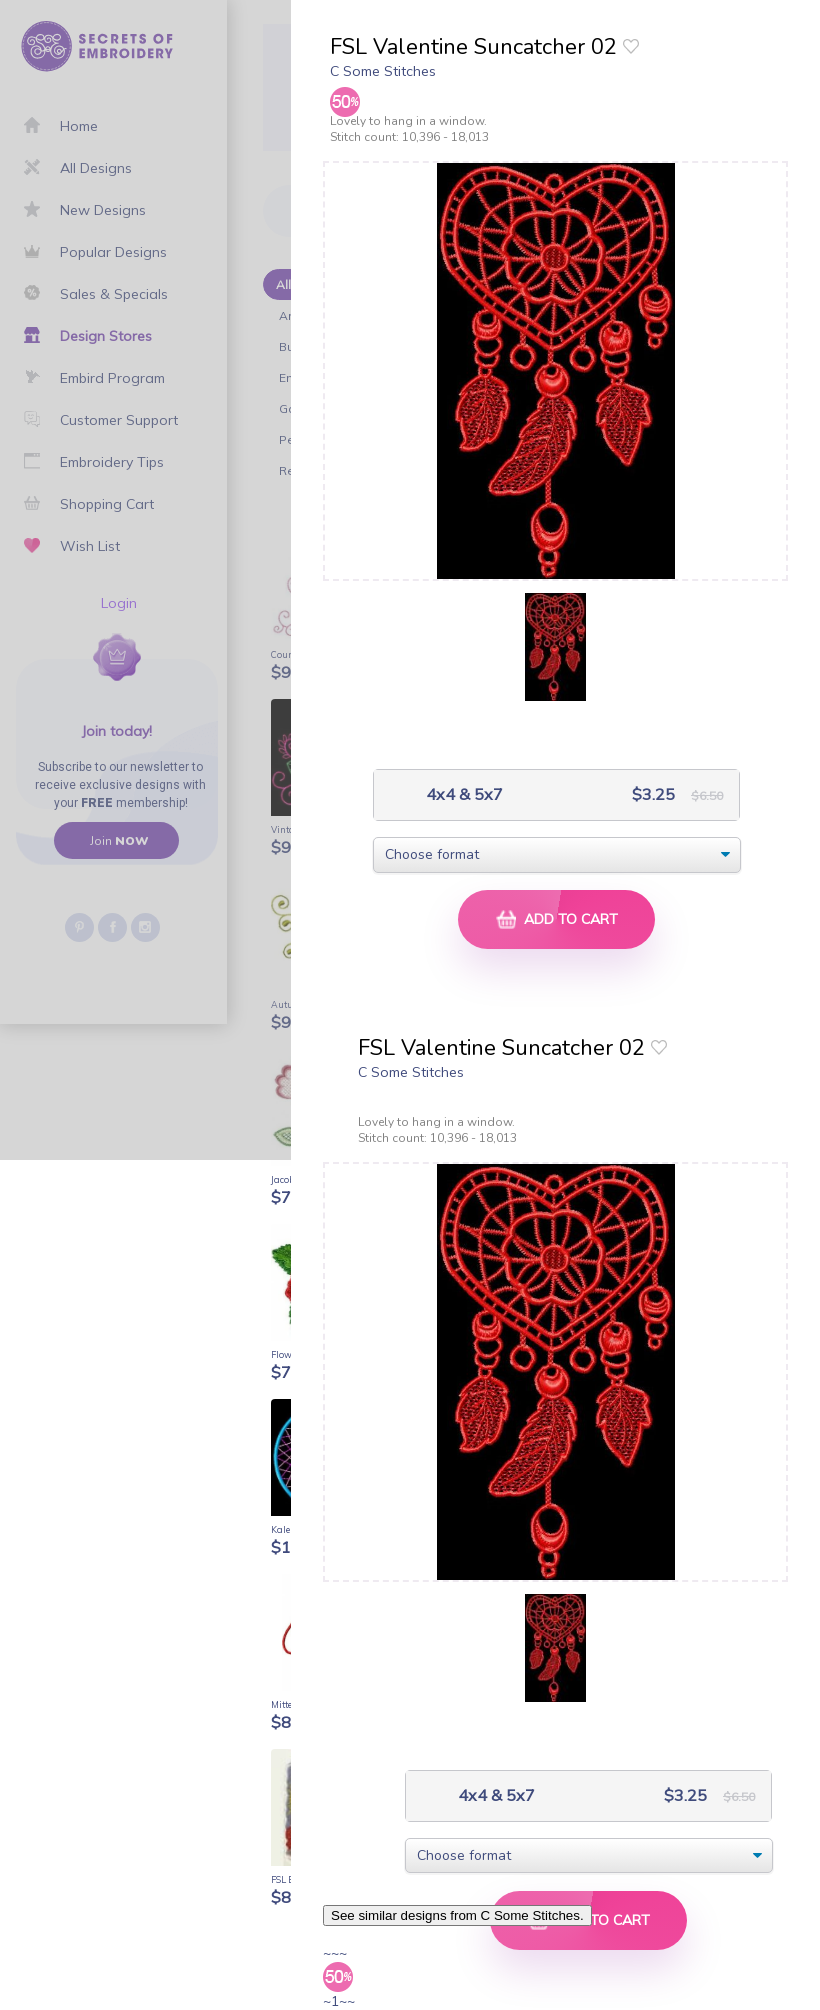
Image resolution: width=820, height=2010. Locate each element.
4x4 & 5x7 (462, 794)
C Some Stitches (383, 71)
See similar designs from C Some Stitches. (457, 1915)
